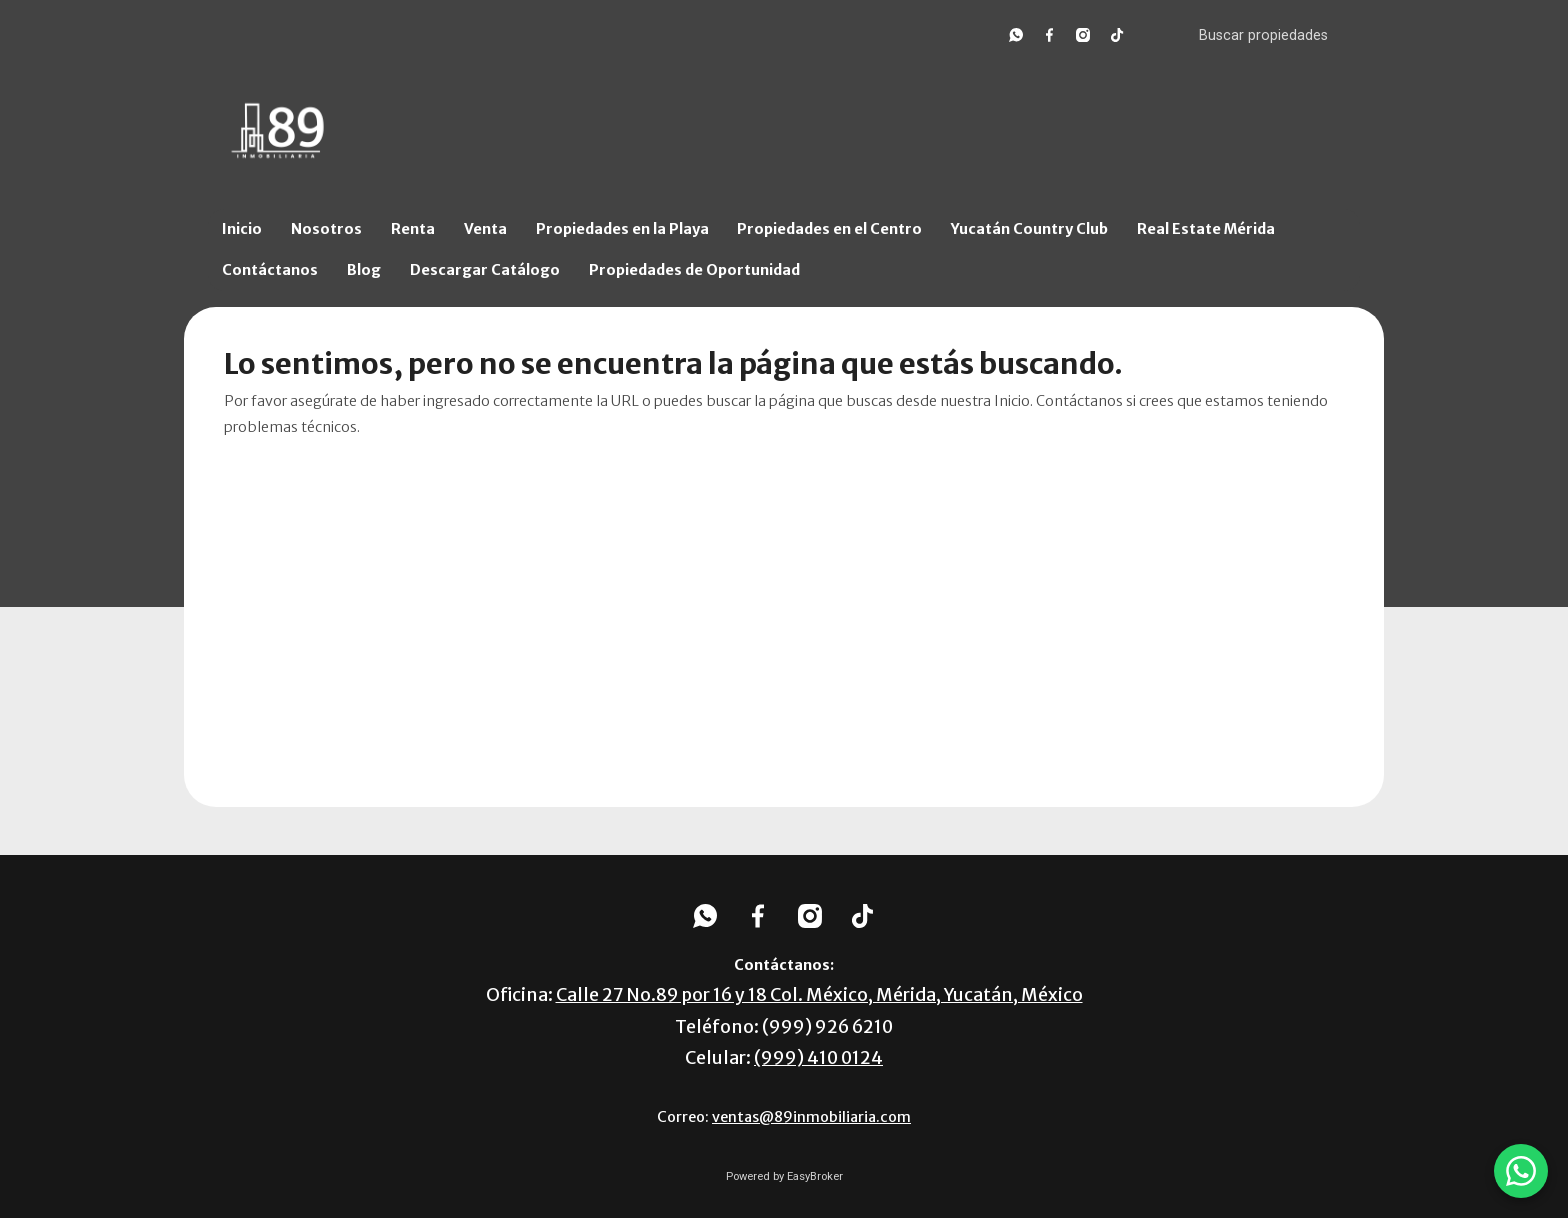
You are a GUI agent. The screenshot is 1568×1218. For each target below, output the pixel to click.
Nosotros (326, 229)
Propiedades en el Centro (829, 229)
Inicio (242, 229)
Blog (364, 270)
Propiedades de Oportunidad (694, 270)
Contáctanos (270, 270)
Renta (413, 229)
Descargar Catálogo (485, 270)
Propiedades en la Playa (622, 229)
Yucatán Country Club (1029, 229)
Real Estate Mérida (1206, 229)
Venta (485, 229)
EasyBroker (815, 1176)
